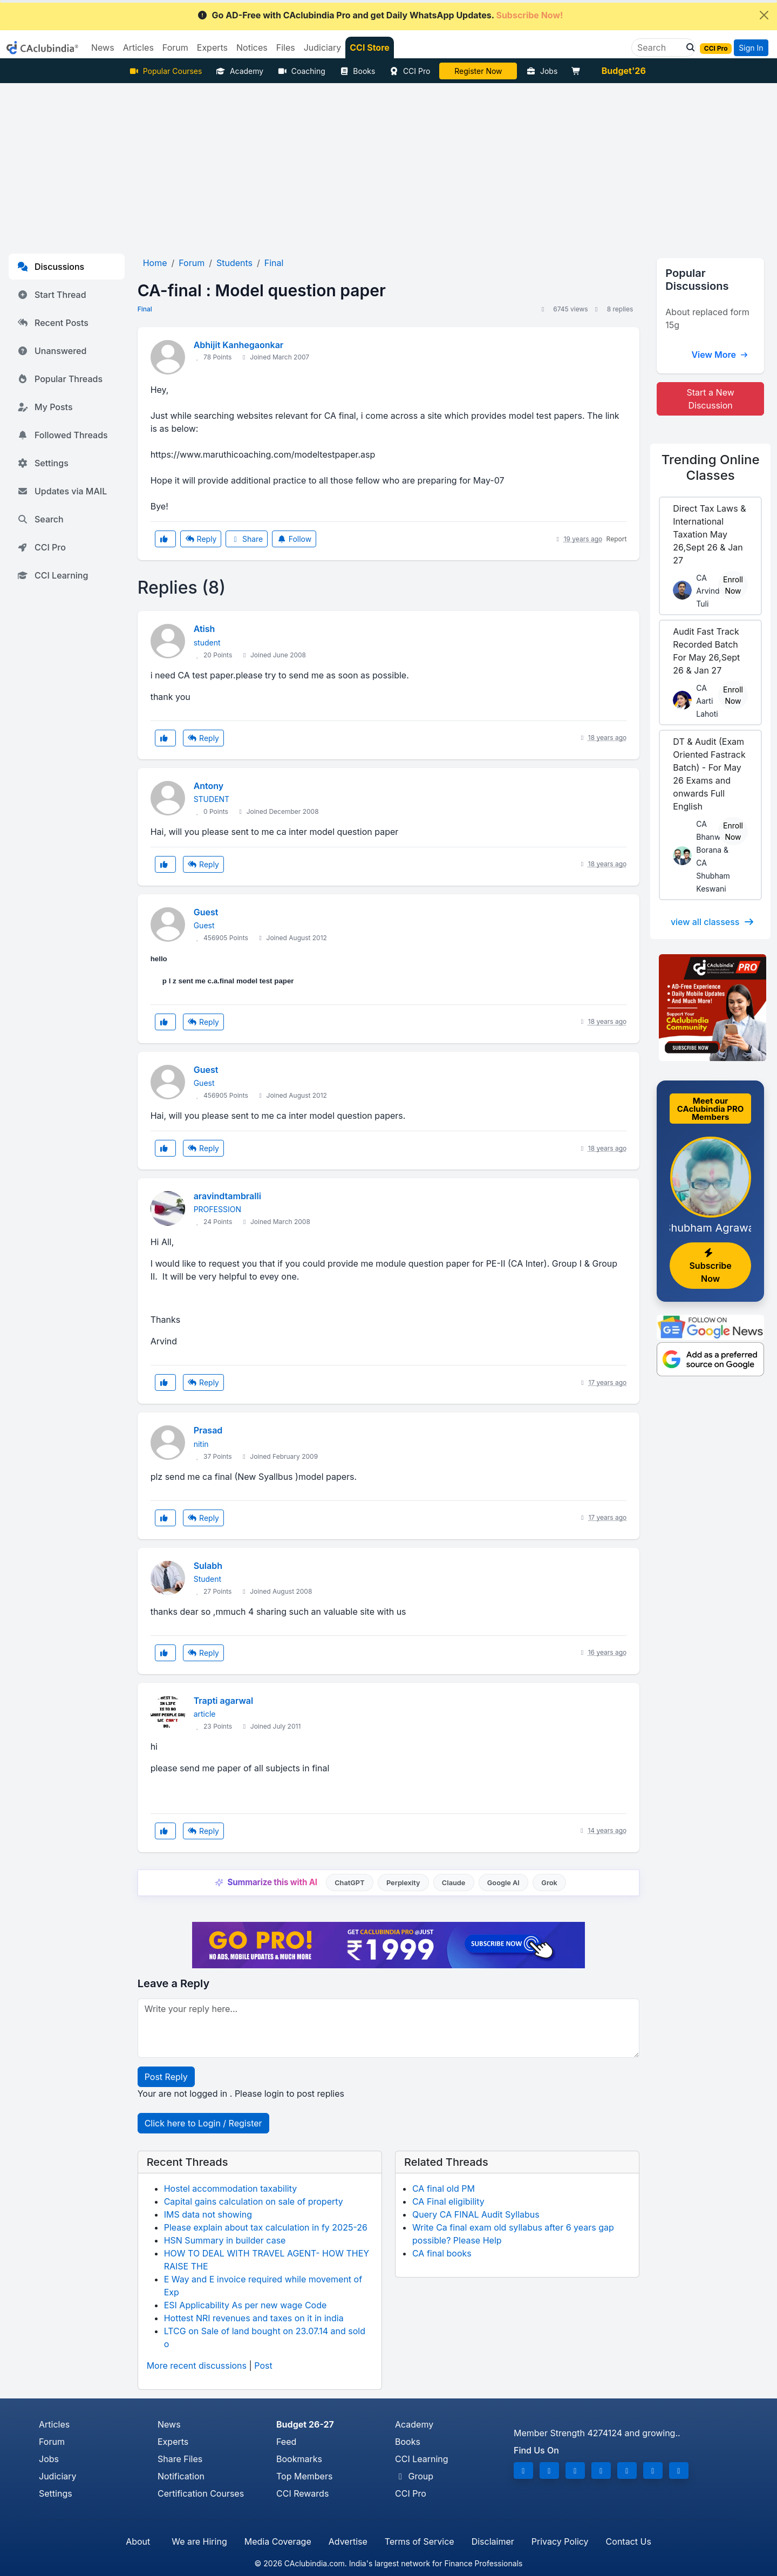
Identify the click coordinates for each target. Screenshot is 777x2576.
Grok (549, 1883)
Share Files (180, 2458)
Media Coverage (277, 2541)
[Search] (659, 47)
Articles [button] (138, 47)
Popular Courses (165, 71)
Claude (454, 1883)
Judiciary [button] (323, 47)
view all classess (713, 921)
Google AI (503, 1883)
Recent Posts (52, 322)
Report (616, 539)
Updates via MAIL (62, 491)
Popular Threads (60, 378)
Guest (206, 912)
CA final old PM (443, 2188)
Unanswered (51, 350)
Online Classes (711, 467)
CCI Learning (52, 575)
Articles (54, 2424)
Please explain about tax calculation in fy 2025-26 (265, 2227)
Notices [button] (252, 47)
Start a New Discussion (710, 399)
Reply (200, 538)
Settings (43, 463)
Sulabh (208, 1565)
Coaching (301, 71)
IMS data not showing (208, 2214)
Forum (52, 2441)
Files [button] (285, 47)
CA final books (442, 2253)
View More (719, 354)
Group (414, 2476)
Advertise (348, 2541)
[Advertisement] (388, 164)
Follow (294, 538)
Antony (209, 785)
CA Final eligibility (448, 2201)
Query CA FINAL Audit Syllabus (476, 2214)
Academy (239, 71)
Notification (181, 2476)
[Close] (764, 15)
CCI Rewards (302, 2493)
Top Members (304, 2476)
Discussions (50, 266)
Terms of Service (419, 2541)
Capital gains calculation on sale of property (253, 2201)
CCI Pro (409, 71)
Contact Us (628, 2541)
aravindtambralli (227, 1196)
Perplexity (403, 1883)
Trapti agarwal (224, 1700)
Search (40, 519)
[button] (687, 47)
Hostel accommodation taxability (230, 2188)
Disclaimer (493, 2541)
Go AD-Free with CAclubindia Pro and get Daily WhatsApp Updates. (380, 15)
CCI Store (370, 47)
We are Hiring (199, 2541)
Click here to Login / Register (203, 2123)
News (169, 2424)
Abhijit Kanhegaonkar (239, 344)
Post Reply (166, 2076)
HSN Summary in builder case (225, 2240)
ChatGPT (349, 1883)
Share (246, 538)
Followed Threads (62, 435)
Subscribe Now (710, 1266)
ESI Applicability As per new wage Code (245, 2305)
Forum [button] (175, 47)
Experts (173, 2441)
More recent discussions (197, 2365)
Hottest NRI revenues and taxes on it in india (254, 2318)
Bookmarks (299, 2458)
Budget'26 (624, 70)
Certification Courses (201, 2493)
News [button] (102, 47)
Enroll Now (733, 585)
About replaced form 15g (707, 318)
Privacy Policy (560, 2541)
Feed (286, 2441)
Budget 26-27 (305, 2424)
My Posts (45, 407)
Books (357, 71)
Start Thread (51, 294)
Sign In (751, 47)
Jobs (541, 71)
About (138, 2541)
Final (145, 309)
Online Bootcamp (478, 71)
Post (263, 2365)
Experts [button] (212, 47)
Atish (204, 628)
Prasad (208, 1430)
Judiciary (58, 2476)
